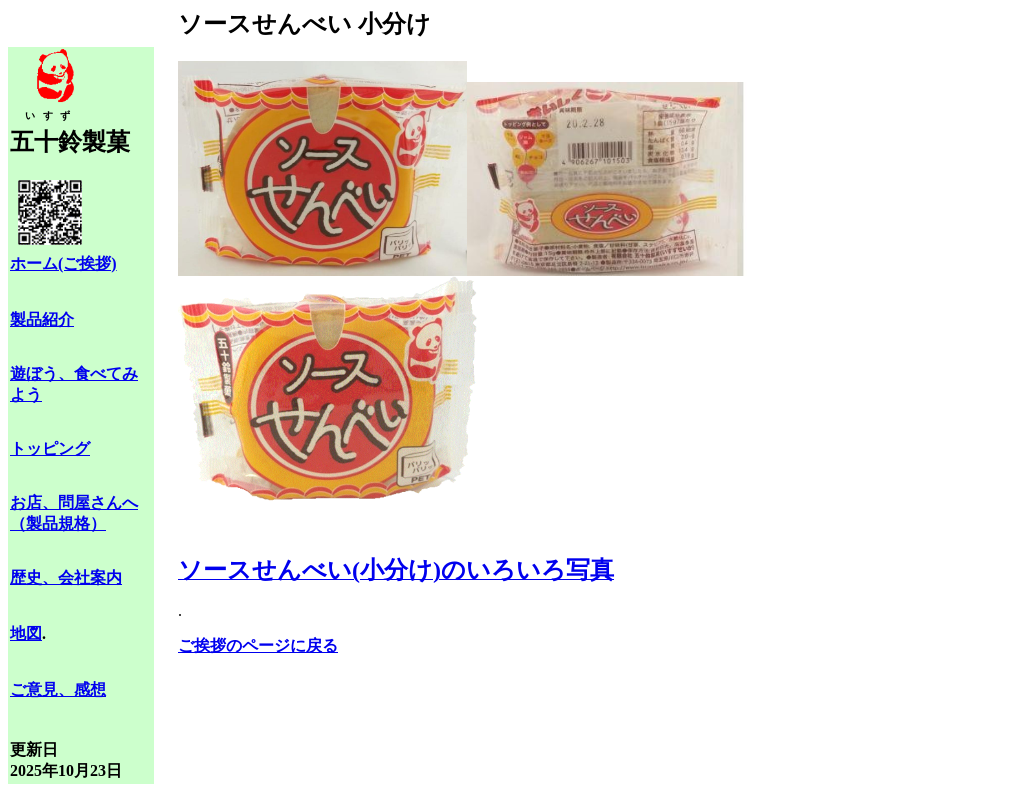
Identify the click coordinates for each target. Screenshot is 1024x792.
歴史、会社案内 (66, 577)
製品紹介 (42, 319)
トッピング (50, 448)
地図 (26, 633)
